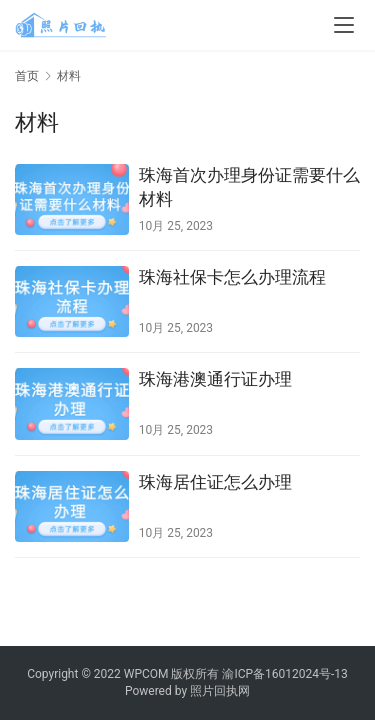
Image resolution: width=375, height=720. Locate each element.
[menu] (344, 25)
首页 (27, 76)
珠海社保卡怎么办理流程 (232, 277)
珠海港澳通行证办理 (215, 379)
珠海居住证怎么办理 (215, 482)
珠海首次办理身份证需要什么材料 (249, 187)
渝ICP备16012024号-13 (284, 674)
